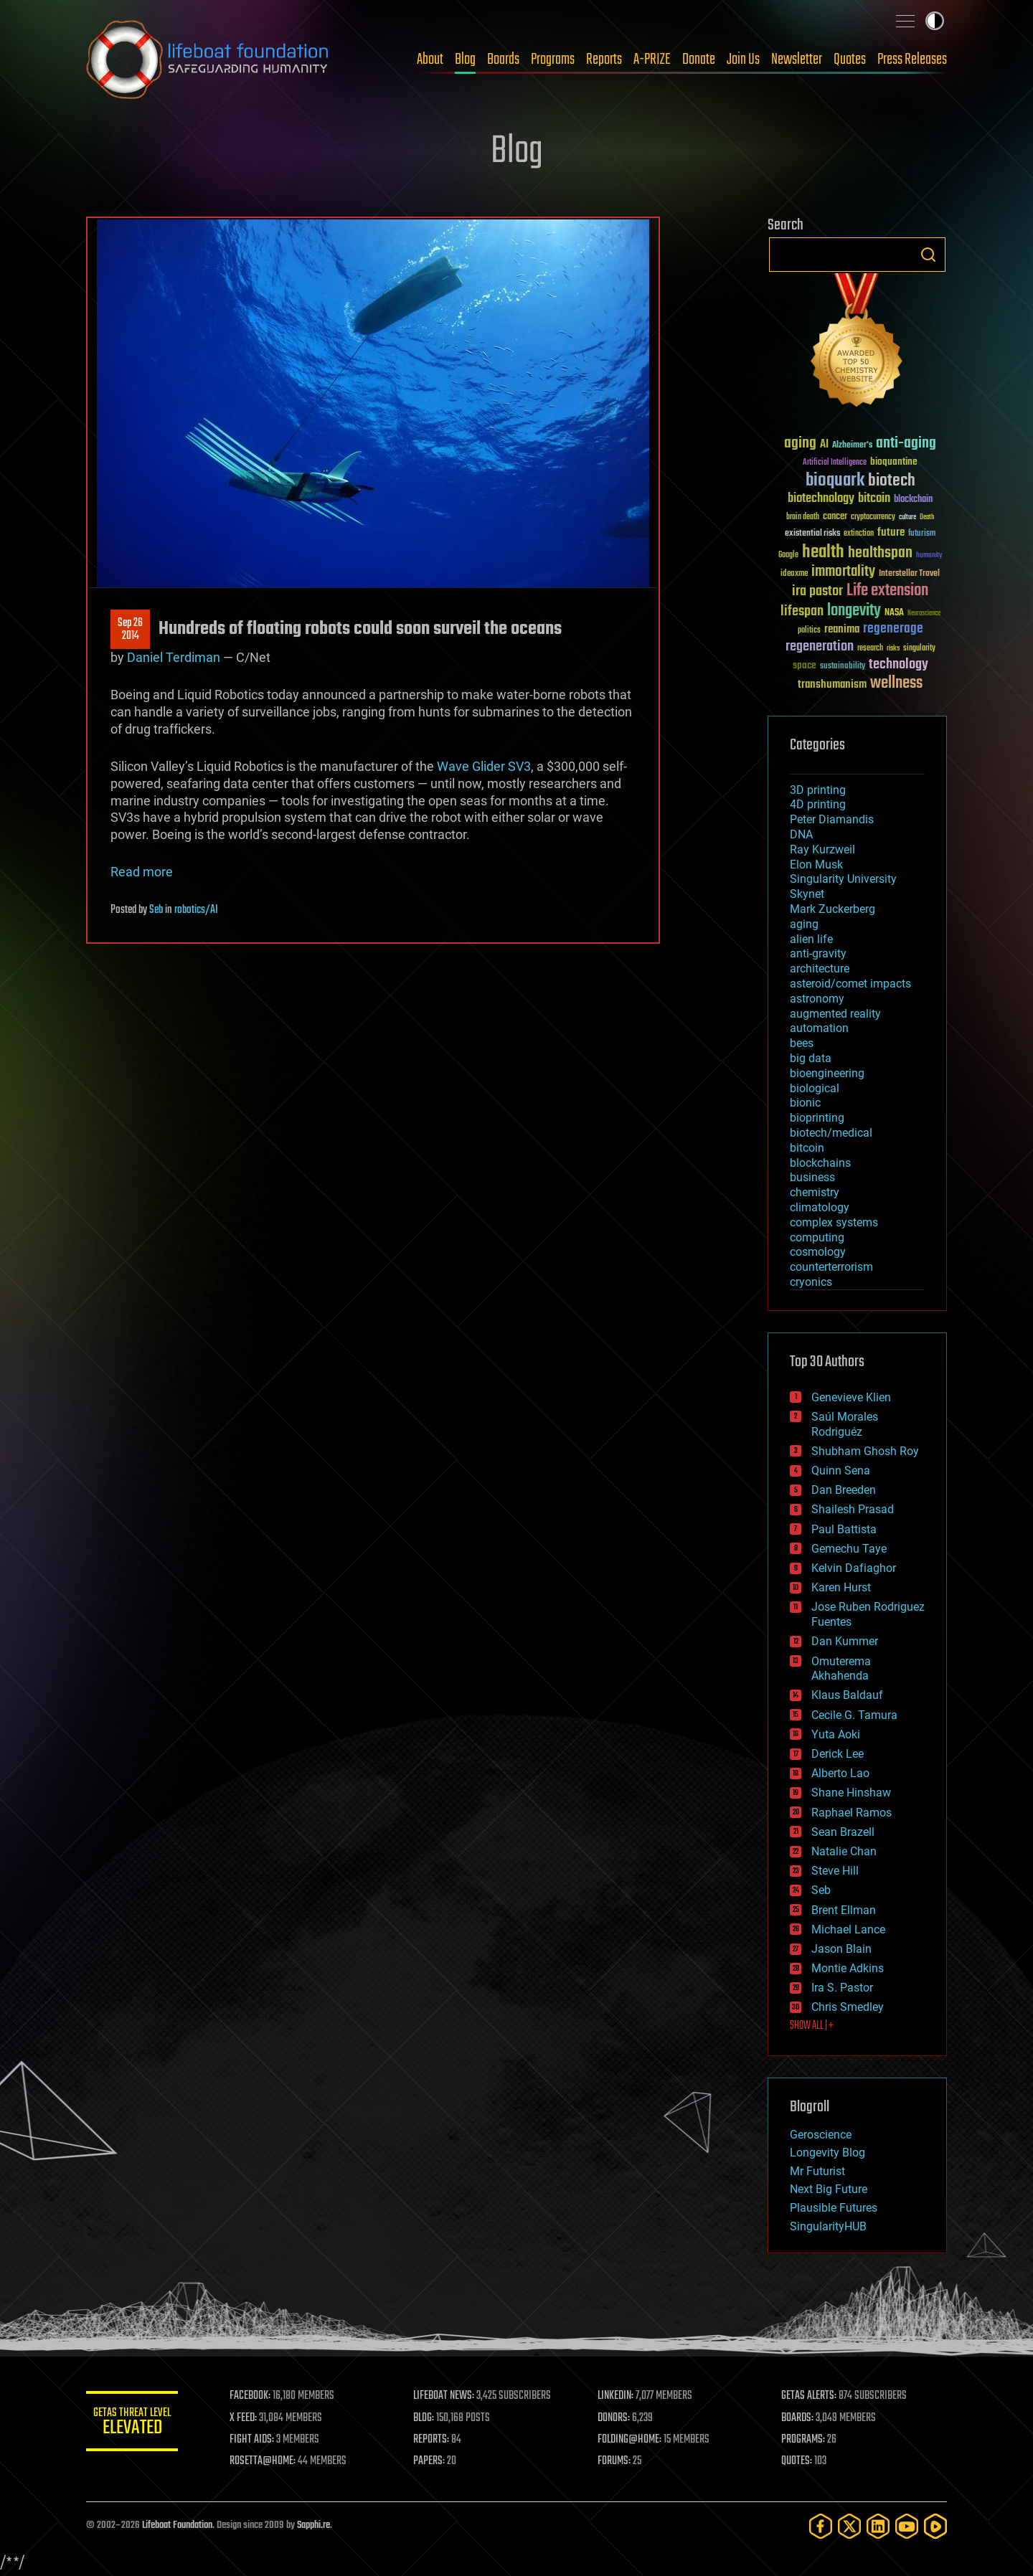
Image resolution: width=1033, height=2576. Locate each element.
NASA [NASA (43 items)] (894, 613)
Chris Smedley (847, 2007)
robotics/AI (196, 910)
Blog (465, 59)
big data (810, 1058)
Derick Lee (837, 1754)
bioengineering (827, 1073)
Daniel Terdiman (173, 657)
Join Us (743, 59)
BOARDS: (799, 2418)
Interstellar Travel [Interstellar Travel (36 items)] (909, 574)
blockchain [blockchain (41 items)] (913, 500)
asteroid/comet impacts (850, 983)
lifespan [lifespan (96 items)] (802, 611)
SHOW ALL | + (812, 2026)
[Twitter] (849, 2526)
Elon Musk (816, 864)
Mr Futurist (817, 2171)
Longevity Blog (827, 2152)
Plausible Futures (833, 2208)
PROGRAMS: (805, 2439)
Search (928, 254)
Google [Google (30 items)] (788, 555)
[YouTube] (906, 2526)
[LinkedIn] (878, 2526)
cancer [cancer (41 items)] (835, 517)
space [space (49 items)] (804, 665)
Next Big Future (828, 2189)
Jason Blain (841, 1949)
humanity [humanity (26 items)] (929, 555)
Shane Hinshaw (851, 1792)
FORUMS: (618, 2461)
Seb (156, 910)
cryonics (811, 1282)
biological (814, 1088)
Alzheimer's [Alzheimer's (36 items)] (852, 445)
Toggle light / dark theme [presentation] (934, 20)
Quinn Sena (840, 1470)
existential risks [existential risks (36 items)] (812, 534)
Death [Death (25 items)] (927, 517)
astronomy (817, 998)
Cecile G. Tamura (854, 1715)
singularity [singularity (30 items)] (919, 648)
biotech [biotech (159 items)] (891, 481)
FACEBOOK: (258, 2396)
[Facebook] (820, 2526)
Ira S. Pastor (842, 1987)
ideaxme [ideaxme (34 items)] (794, 574)
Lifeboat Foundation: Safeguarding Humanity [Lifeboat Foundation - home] (208, 59)
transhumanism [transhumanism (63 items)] (832, 684)
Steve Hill (835, 1870)
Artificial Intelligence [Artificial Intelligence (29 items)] (835, 463)
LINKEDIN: (620, 2396)
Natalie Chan (844, 1851)
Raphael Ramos (851, 1812)
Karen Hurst (841, 1587)
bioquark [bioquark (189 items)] (835, 480)
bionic (805, 1102)
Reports (604, 59)
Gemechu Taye (849, 1548)
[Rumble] (935, 2526)
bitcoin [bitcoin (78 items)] (874, 498)
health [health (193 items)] (823, 552)
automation (819, 1028)
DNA (801, 834)
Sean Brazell (842, 1832)
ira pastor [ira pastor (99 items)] (817, 591)
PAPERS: (435, 2461)
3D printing (818, 790)
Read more (141, 871)
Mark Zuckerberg (832, 909)
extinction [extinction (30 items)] (859, 534)
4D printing (818, 804)
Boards (503, 59)
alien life (811, 939)
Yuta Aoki (835, 1734)
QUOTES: (798, 2461)
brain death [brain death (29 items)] (802, 517)
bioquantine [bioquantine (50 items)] (894, 461)
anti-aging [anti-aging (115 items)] (906, 444)
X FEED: (251, 2418)
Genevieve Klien (851, 1397)
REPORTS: (438, 2439)
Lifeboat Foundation (177, 2525)
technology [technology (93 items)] (898, 665)
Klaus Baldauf (847, 1695)
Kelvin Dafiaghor (853, 1568)
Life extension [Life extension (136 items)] (887, 591)
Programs (553, 59)
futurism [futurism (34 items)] (921, 534)
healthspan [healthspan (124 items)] (880, 553)
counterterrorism (831, 1267)
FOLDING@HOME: (634, 2439)
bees (801, 1043)
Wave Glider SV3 (484, 766)
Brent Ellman (843, 1910)
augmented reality (835, 1014)
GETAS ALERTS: (811, 2396)
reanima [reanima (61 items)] (841, 629)
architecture (819, 968)
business (812, 1177)
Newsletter (796, 59)
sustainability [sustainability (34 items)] (842, 667)
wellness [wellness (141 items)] (896, 683)
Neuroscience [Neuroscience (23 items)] (923, 614)
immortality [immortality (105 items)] (843, 571)
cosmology (818, 1252)
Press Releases (912, 59)
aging (804, 924)
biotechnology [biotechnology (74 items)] (821, 498)
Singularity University (843, 879)
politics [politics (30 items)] (809, 630)
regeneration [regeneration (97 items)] (820, 646)
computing (817, 1237)
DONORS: (618, 2418)
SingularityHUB (828, 2226)
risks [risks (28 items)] (893, 648)
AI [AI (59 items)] (824, 445)
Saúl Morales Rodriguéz (844, 1424)
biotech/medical (831, 1133)
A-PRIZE (652, 59)
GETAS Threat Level (136, 2423)
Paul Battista (844, 1529)
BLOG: (430, 2418)
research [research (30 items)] (870, 648)
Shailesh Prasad (852, 1509)
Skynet (807, 894)
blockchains (820, 1163)
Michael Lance (848, 1929)
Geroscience (821, 2134)
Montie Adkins (847, 1968)
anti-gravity (818, 953)
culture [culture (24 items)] (907, 517)
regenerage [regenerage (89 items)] (893, 629)
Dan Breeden (843, 1490)
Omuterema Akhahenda (841, 1668)
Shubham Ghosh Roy (865, 1451)
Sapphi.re (313, 2525)
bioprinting (817, 1117)
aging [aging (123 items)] (800, 444)
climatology (819, 1207)
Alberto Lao (840, 1773)
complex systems (834, 1222)
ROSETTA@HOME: (271, 2461)
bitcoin (807, 1148)
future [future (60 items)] (891, 532)
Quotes (850, 59)
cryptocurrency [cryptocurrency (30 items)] (873, 517)
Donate (698, 59)
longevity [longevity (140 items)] (854, 611)
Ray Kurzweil (822, 849)
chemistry (814, 1192)
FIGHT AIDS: (260, 2439)
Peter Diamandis (832, 819)
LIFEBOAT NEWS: (450, 2396)
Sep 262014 (130, 630)
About (430, 59)
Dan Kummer (844, 1641)
